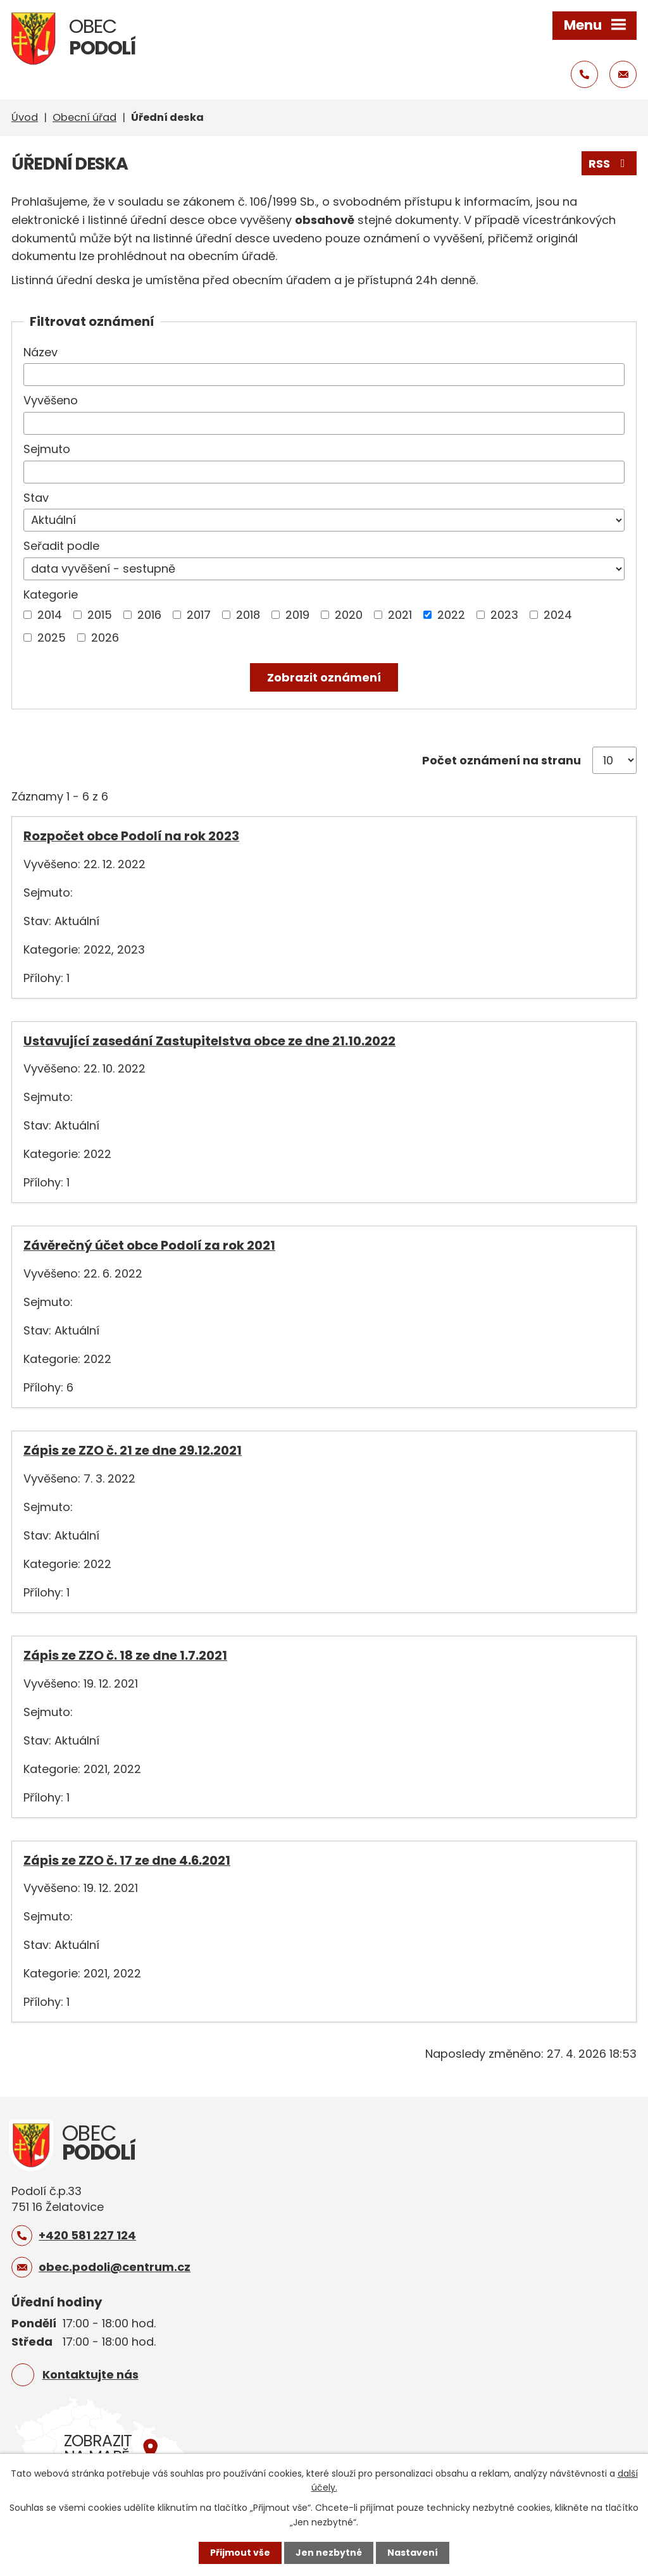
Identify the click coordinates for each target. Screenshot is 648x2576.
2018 (248, 615)
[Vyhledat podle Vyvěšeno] (324, 423)
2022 (451, 615)
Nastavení (412, 2552)
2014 (49, 615)
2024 (558, 615)
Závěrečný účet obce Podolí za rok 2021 (149, 1245)
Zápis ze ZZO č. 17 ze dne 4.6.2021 (126, 1860)
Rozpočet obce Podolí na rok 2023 (131, 836)
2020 (349, 615)
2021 (400, 615)
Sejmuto (46, 449)
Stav (36, 498)
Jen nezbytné (329, 2552)
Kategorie (50, 594)
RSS (609, 163)
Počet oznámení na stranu (501, 760)
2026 (105, 637)
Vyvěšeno (50, 400)
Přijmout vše (240, 2552)
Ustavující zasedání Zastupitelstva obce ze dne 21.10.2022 (209, 1041)
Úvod (24, 117)
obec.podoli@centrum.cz (114, 2267)
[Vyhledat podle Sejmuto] (324, 472)
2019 (297, 615)
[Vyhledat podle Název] (324, 374)
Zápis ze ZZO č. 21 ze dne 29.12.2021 (132, 1450)
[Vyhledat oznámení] (324, 677)
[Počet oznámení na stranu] (614, 760)
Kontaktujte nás (90, 2374)
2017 (199, 615)
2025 (51, 637)
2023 (504, 615)
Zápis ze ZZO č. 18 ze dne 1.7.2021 (125, 1655)
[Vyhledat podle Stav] (324, 520)
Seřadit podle (61, 546)
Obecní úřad (84, 117)
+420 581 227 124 (87, 2235)
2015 (99, 615)
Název (40, 352)
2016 (149, 615)
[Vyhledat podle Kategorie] (27, 615)
